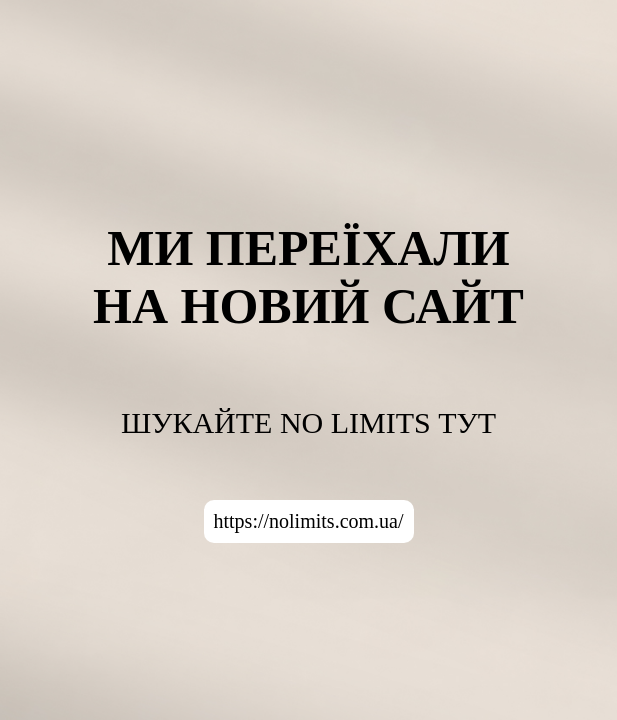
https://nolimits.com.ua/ (309, 521)
